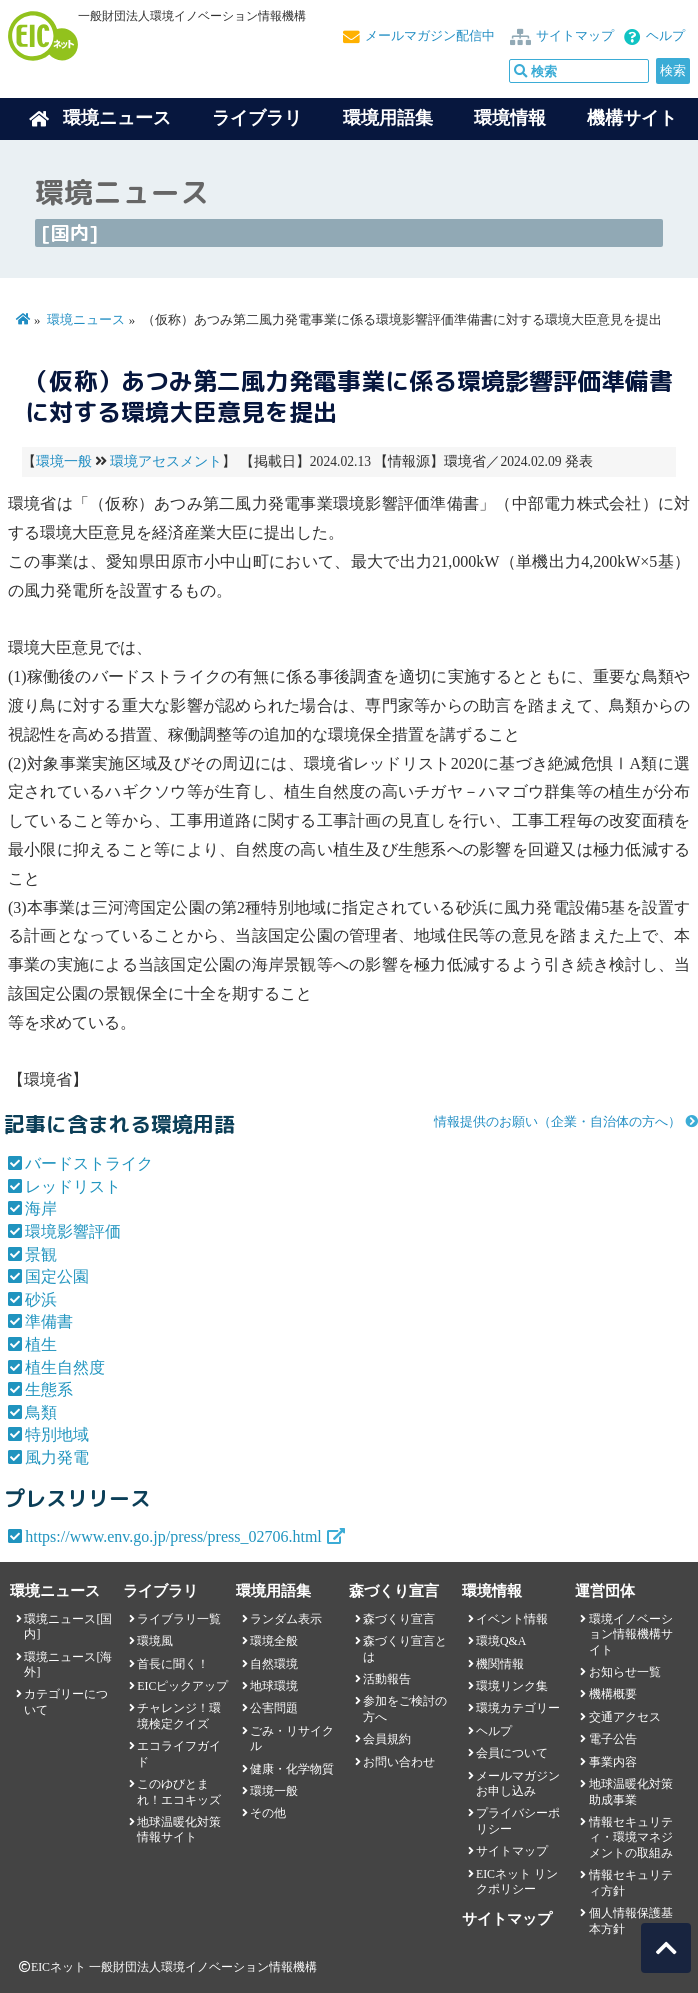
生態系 (49, 1389)
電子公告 (613, 1739)
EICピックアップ (182, 1686)
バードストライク (89, 1163)
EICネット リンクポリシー (517, 1881)
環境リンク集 (512, 1686)
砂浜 (41, 1299)
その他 (268, 1813)
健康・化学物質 (292, 1769)
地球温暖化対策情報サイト (179, 1829)
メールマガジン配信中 (430, 36)
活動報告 (387, 1679)
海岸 (41, 1208)
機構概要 (613, 1694)
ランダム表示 (286, 1619)
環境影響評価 (73, 1231)
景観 (41, 1254)
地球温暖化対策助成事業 (631, 1791)
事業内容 (613, 1762)
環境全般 (274, 1641)
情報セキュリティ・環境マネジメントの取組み (631, 1837)
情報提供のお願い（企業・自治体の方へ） (557, 1122)
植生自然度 (65, 1367)
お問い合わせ (399, 1762)
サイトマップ (575, 36)
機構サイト (632, 118)
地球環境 (274, 1686)
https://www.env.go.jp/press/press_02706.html (173, 1536)
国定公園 (57, 1276)
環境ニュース (86, 320)
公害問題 (274, 1708)
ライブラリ (257, 118)
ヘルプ (665, 36)
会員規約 (387, 1739)
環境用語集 (388, 118)
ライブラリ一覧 (179, 1619)
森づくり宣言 (399, 1619)
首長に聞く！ (173, 1664)
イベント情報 (512, 1619)
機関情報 (500, 1664)
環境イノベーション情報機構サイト (631, 1634)
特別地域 (57, 1434)
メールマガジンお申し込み (518, 1783)
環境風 (155, 1641)
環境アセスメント (166, 461)
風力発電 (57, 1457)
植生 (41, 1344)
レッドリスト (73, 1186)
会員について (512, 1753)
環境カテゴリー (518, 1708)
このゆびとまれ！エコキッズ (179, 1791)
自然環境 (274, 1664)
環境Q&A (501, 1641)
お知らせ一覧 (625, 1672)
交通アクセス (625, 1717)
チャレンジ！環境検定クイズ (179, 1715)
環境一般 (64, 461)
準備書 (49, 1321)
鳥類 (41, 1412)
